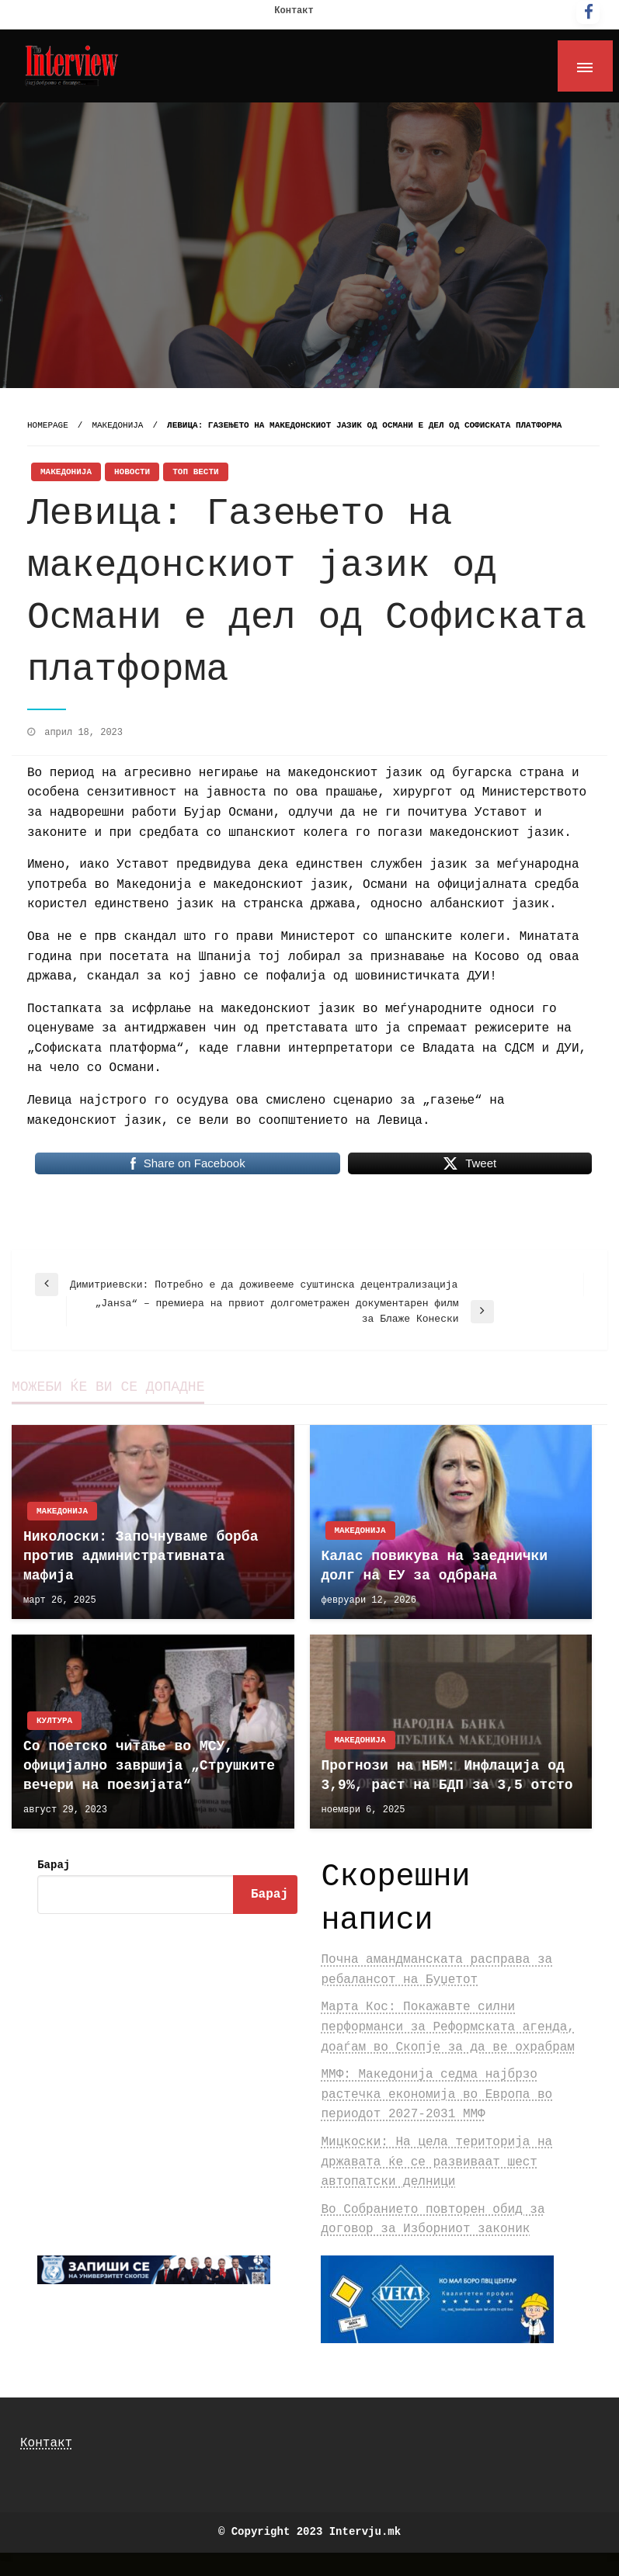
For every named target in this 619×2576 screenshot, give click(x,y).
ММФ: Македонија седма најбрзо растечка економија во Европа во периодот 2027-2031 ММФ (436, 2094)
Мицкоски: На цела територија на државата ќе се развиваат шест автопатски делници (436, 2162)
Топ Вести (195, 472)
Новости (132, 472)
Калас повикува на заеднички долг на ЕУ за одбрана (435, 1565)
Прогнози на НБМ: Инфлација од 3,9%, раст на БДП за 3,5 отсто (447, 1775)
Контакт (293, 10)
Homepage (47, 425)
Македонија (117, 425)
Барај (53, 1865)
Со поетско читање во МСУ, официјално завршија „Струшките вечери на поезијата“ (149, 1766)
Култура (54, 1720)
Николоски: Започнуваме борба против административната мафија (140, 1556)
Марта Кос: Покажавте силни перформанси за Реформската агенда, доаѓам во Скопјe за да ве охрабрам (447, 2027)
